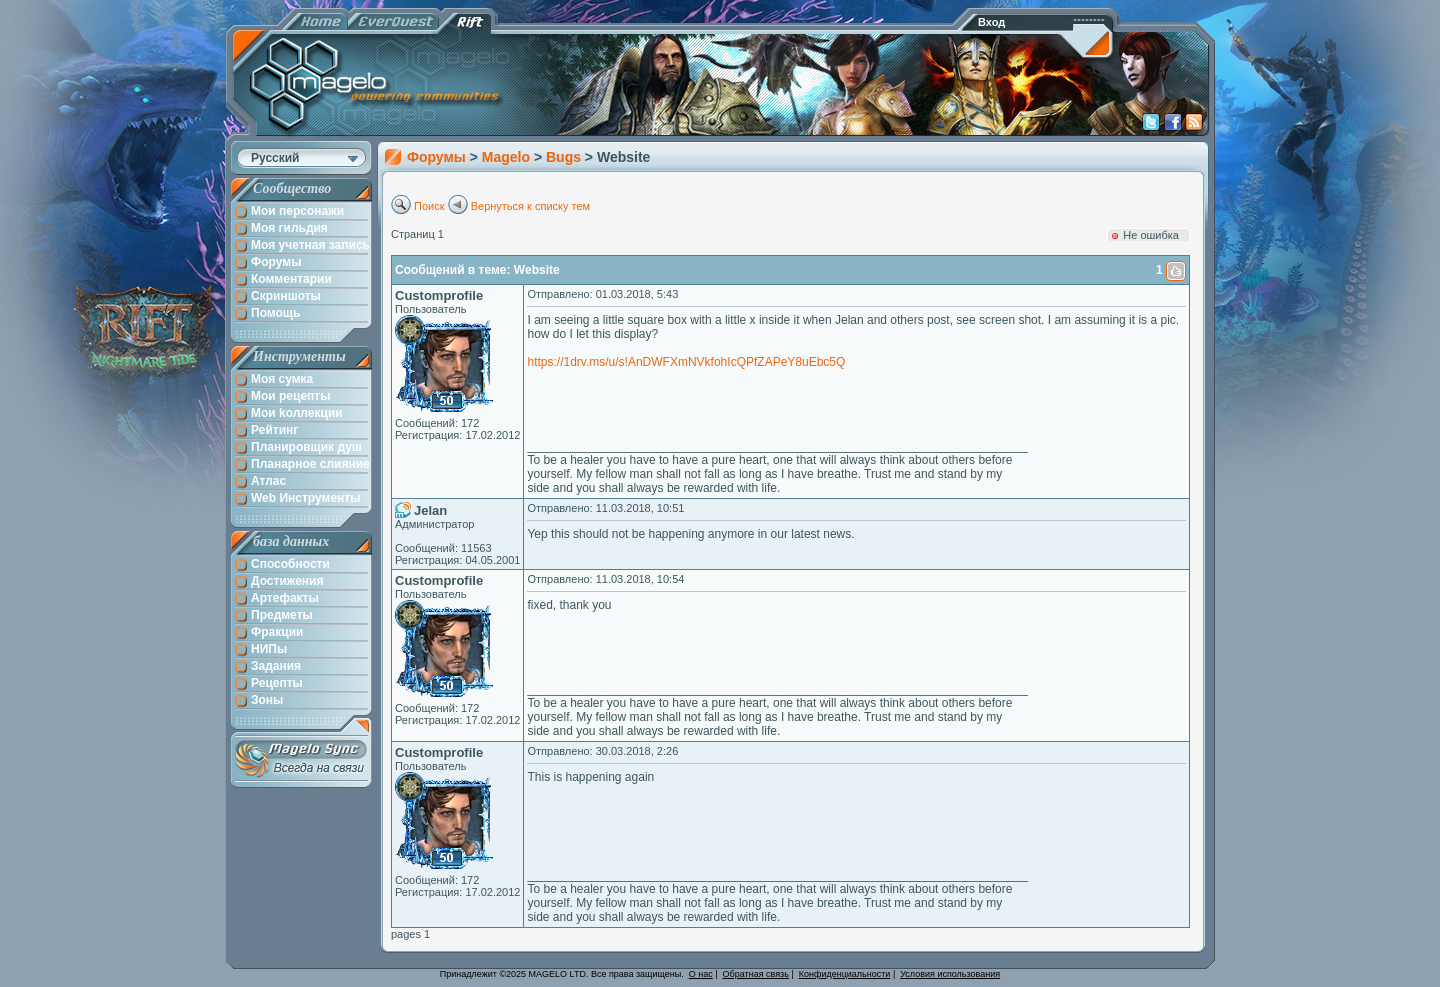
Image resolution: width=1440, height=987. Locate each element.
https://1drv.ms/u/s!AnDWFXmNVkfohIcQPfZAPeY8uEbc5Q (686, 362)
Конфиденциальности (845, 974)
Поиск (429, 206)
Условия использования (950, 974)
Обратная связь (756, 974)
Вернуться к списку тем (531, 206)
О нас (701, 974)
